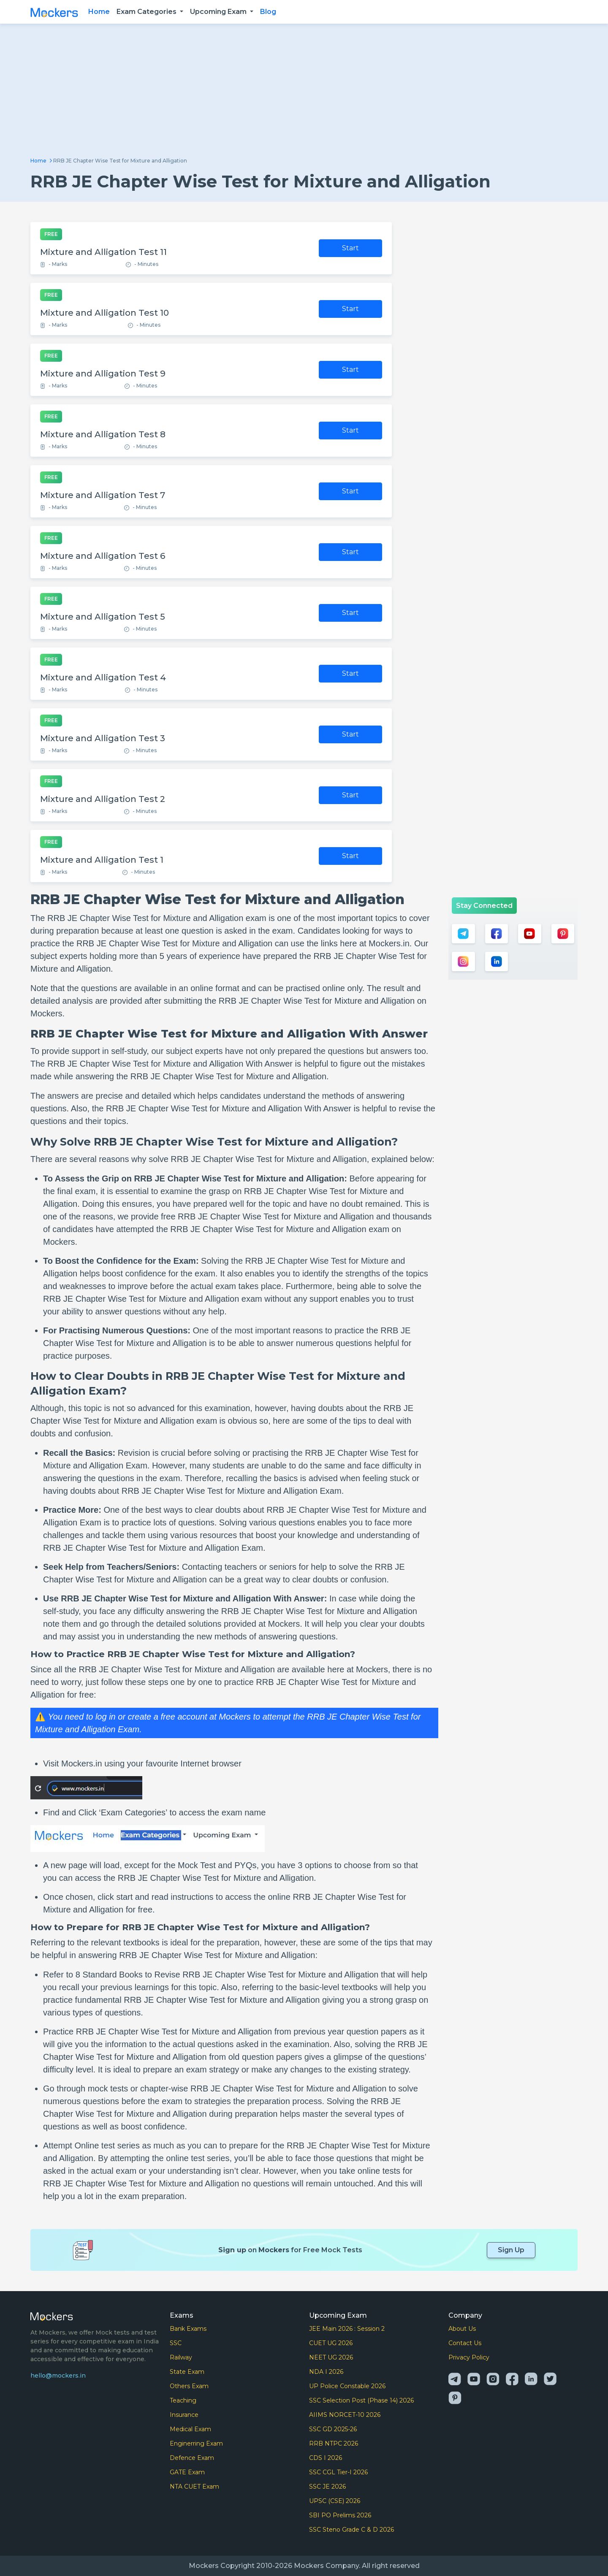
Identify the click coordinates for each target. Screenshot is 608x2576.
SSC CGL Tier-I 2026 (338, 2472)
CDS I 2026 (325, 2458)
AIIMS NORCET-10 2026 (344, 2415)
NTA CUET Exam (194, 2486)
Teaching (183, 2400)
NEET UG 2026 (331, 2357)
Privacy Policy (468, 2357)
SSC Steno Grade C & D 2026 (351, 2529)
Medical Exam (190, 2429)
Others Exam (189, 2386)
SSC (176, 2343)
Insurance (184, 2415)
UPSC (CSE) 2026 (334, 2501)
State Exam (187, 2372)
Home (99, 12)
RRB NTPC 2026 (333, 2443)
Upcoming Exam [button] (219, 12)
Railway (181, 2357)
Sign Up (511, 2250)
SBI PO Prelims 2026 (340, 2515)
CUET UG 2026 (331, 2343)
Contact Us (464, 2343)
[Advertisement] (304, 94)
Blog (268, 12)
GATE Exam (187, 2472)
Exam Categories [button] (147, 12)
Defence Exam (192, 2458)
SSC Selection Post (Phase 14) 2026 (361, 2400)
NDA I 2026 (326, 2372)
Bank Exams (188, 2328)
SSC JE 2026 (327, 2486)
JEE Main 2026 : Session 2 (347, 2328)
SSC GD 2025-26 (333, 2429)
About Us (462, 2328)
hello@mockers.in (58, 2375)
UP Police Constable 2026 (347, 2386)
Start (350, 248)
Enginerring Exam (196, 2443)
